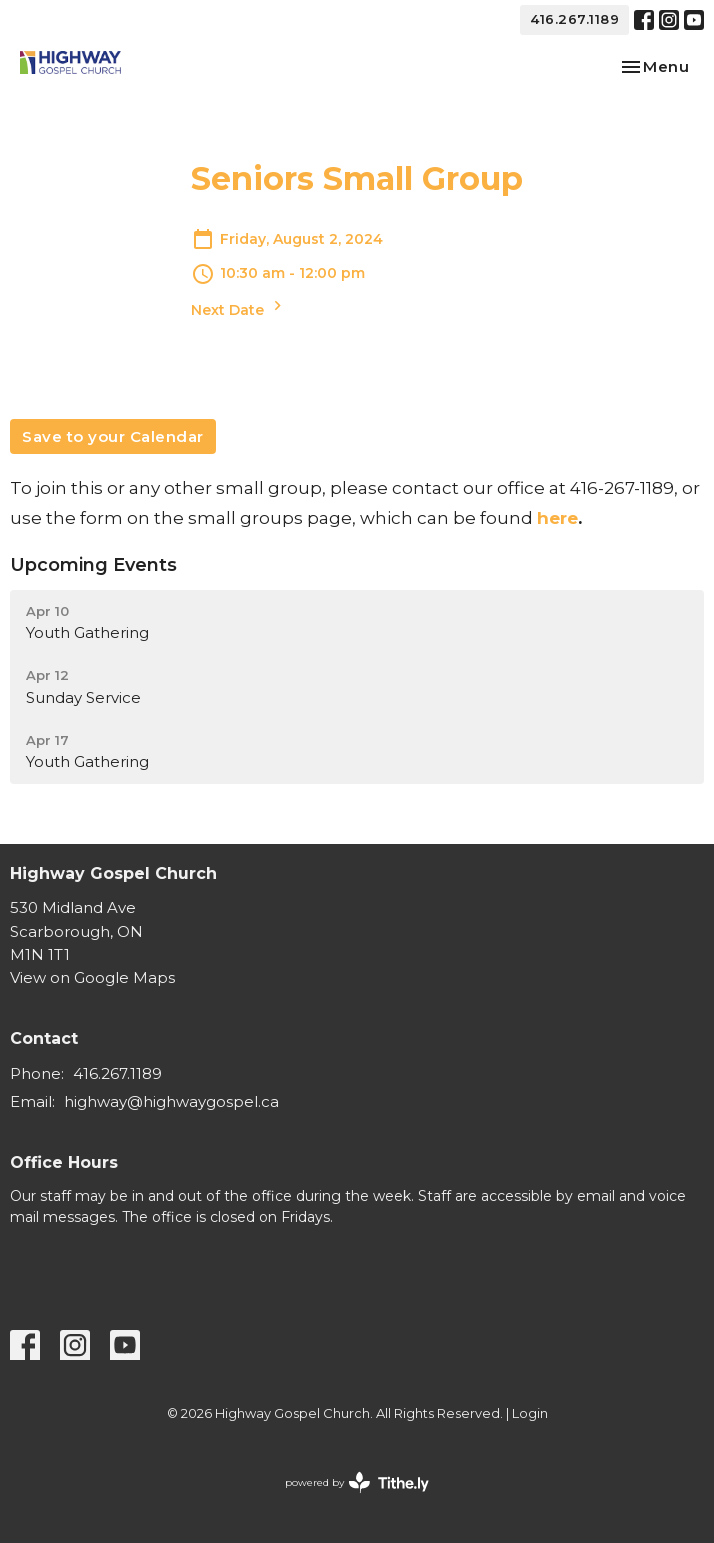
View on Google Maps (92, 977)
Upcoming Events (93, 565)
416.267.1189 (574, 19)
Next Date (239, 307)
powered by (357, 1482)
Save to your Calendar (113, 436)
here (557, 518)
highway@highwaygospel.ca (171, 1101)
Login (530, 1413)
